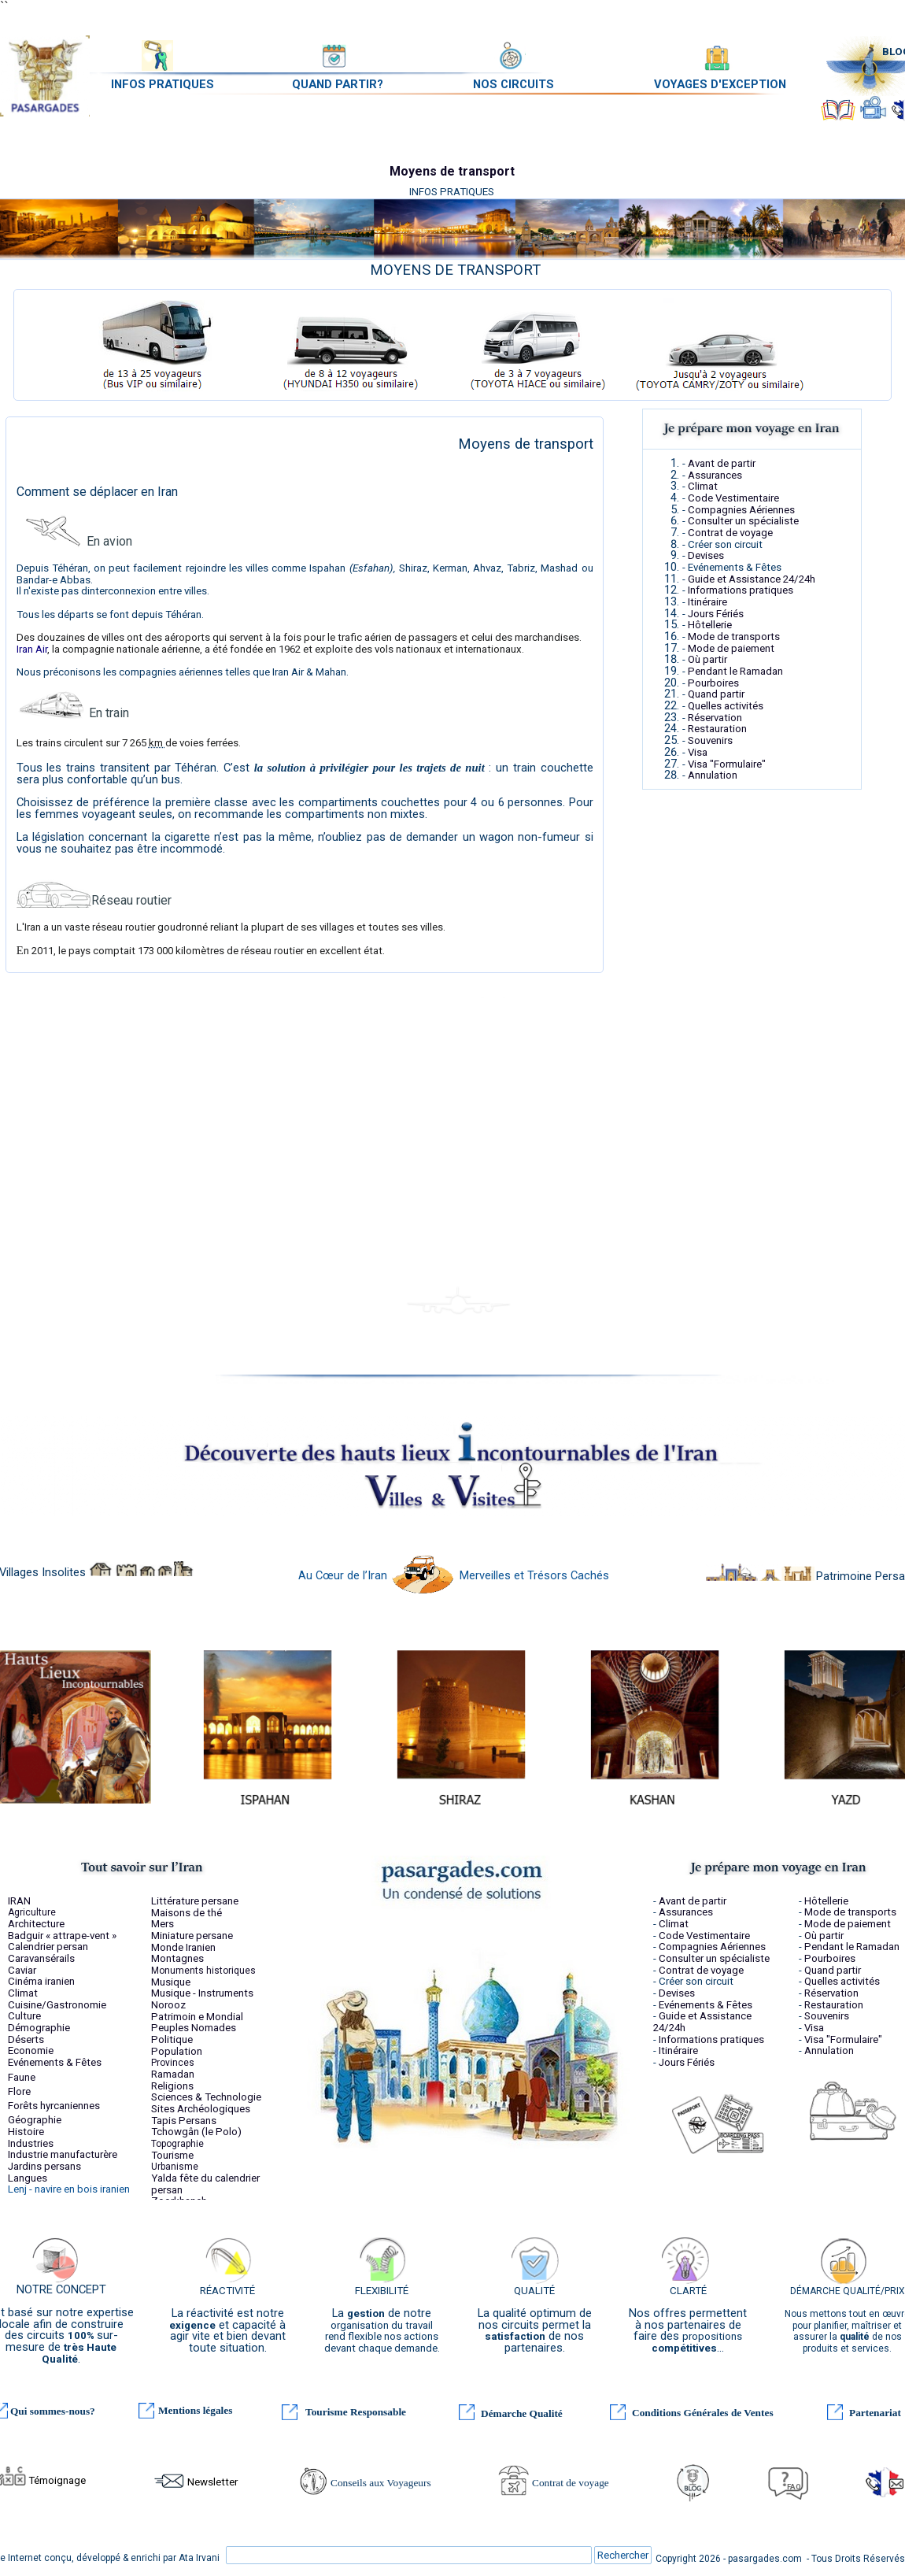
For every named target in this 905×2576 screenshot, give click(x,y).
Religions (172, 2086)
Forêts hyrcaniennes (54, 2106)
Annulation (712, 775)
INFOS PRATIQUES (162, 84)
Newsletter (212, 2482)
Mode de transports (734, 636)
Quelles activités (725, 706)
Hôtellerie (710, 625)
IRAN (19, 1901)
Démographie (39, 2028)
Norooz (168, 2005)
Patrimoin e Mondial (197, 2017)
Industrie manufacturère (62, 2154)
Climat (703, 486)
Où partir (707, 659)
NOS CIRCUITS (513, 84)
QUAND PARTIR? (337, 84)
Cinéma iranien (41, 1981)
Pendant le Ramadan (735, 671)
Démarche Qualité (522, 2413)
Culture (24, 2016)
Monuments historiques (203, 1970)
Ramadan (172, 2074)
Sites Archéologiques (200, 2109)
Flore (19, 2091)
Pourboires (713, 683)
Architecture (36, 1924)
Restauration (717, 729)
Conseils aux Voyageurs (381, 2483)
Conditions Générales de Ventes (703, 2413)
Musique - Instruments (202, 1993)
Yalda (164, 2178)
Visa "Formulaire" (727, 764)
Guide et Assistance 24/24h (751, 579)
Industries (31, 2143)
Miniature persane (192, 1935)
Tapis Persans (183, 2120)
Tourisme (172, 2155)
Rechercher (622, 2555)
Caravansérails (41, 1958)
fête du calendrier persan (205, 2184)
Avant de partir (721, 463)
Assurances (715, 475)
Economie (31, 2050)
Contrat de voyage (730, 533)
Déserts (26, 2039)
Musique (170, 1982)
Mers (162, 1924)
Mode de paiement (731, 648)
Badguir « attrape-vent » (62, 1935)
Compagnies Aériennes (741, 510)
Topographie (177, 2143)
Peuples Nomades (193, 2028)
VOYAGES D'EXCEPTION (720, 84)
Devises (706, 555)
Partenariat (875, 2413)
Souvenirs (710, 740)
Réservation (715, 718)
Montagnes (177, 1958)
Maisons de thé (186, 1913)
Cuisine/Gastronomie (57, 2005)
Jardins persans (44, 2166)
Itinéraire (707, 602)
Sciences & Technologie (206, 2097)
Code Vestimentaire (733, 498)
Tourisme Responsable (355, 2412)
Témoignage (57, 2480)
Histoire (26, 2131)
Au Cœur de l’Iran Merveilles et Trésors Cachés (453, 1575)
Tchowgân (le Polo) (196, 2131)
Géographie (34, 2120)
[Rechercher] (409, 2555)
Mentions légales (195, 2410)
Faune (21, 2077)
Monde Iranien (183, 1947)
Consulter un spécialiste (743, 521)
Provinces (172, 2062)
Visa (697, 752)
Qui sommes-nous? (52, 2411)
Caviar (22, 1970)
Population (176, 2051)
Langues (27, 2178)
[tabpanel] (455, 270)
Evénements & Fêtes (55, 2062)
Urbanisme (174, 2166)
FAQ (794, 2486)
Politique (172, 2039)
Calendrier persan (48, 1946)
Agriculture (32, 1912)
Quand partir (716, 694)
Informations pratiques (740, 590)
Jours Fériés (716, 614)
